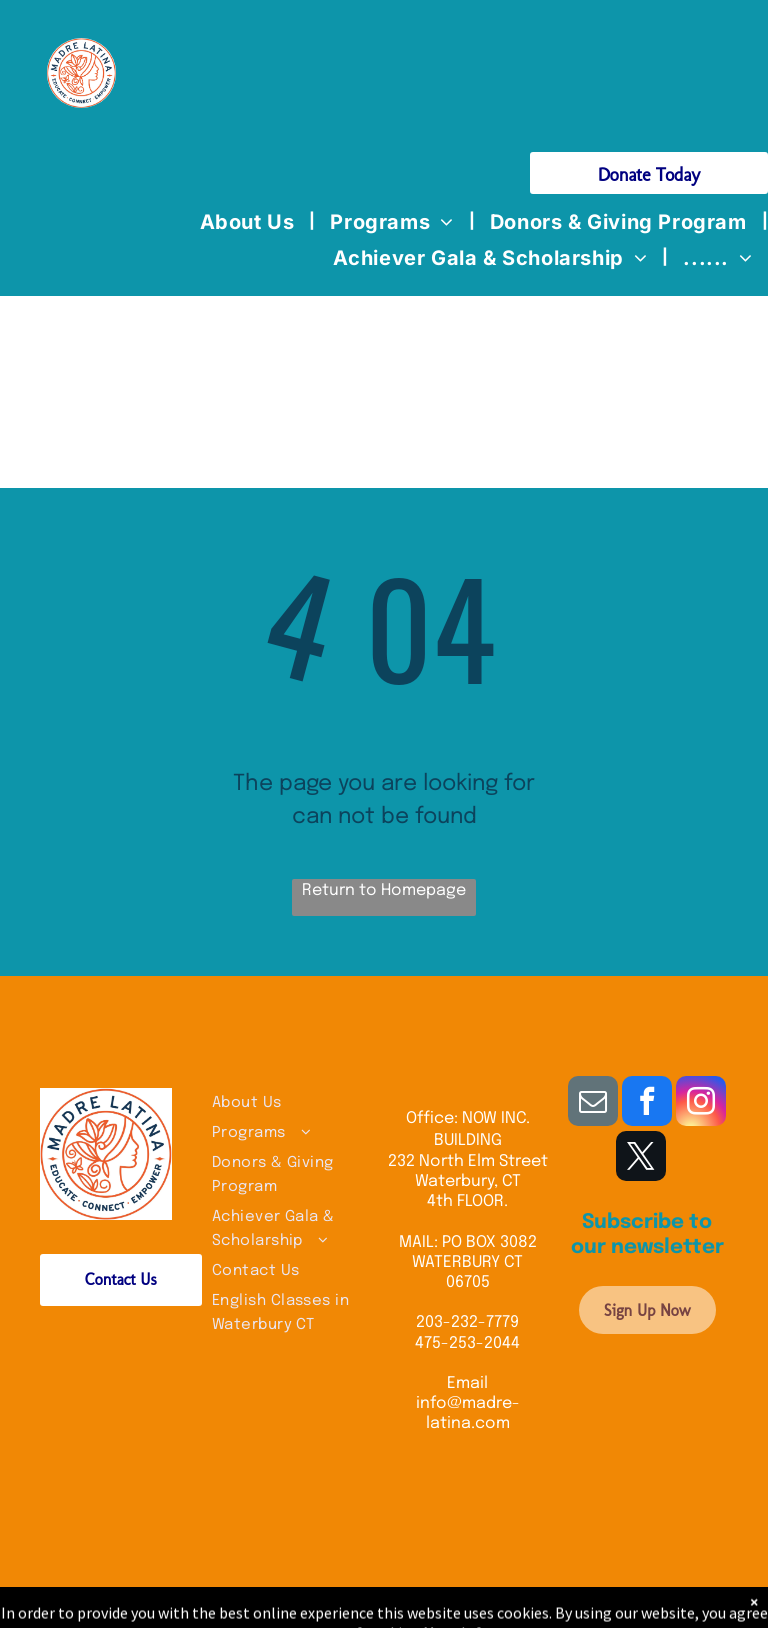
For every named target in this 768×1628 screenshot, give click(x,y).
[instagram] (701, 1103)
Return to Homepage (384, 890)
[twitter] (641, 1158)
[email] (593, 1103)
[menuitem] (250, 222)
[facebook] (647, 1103)
